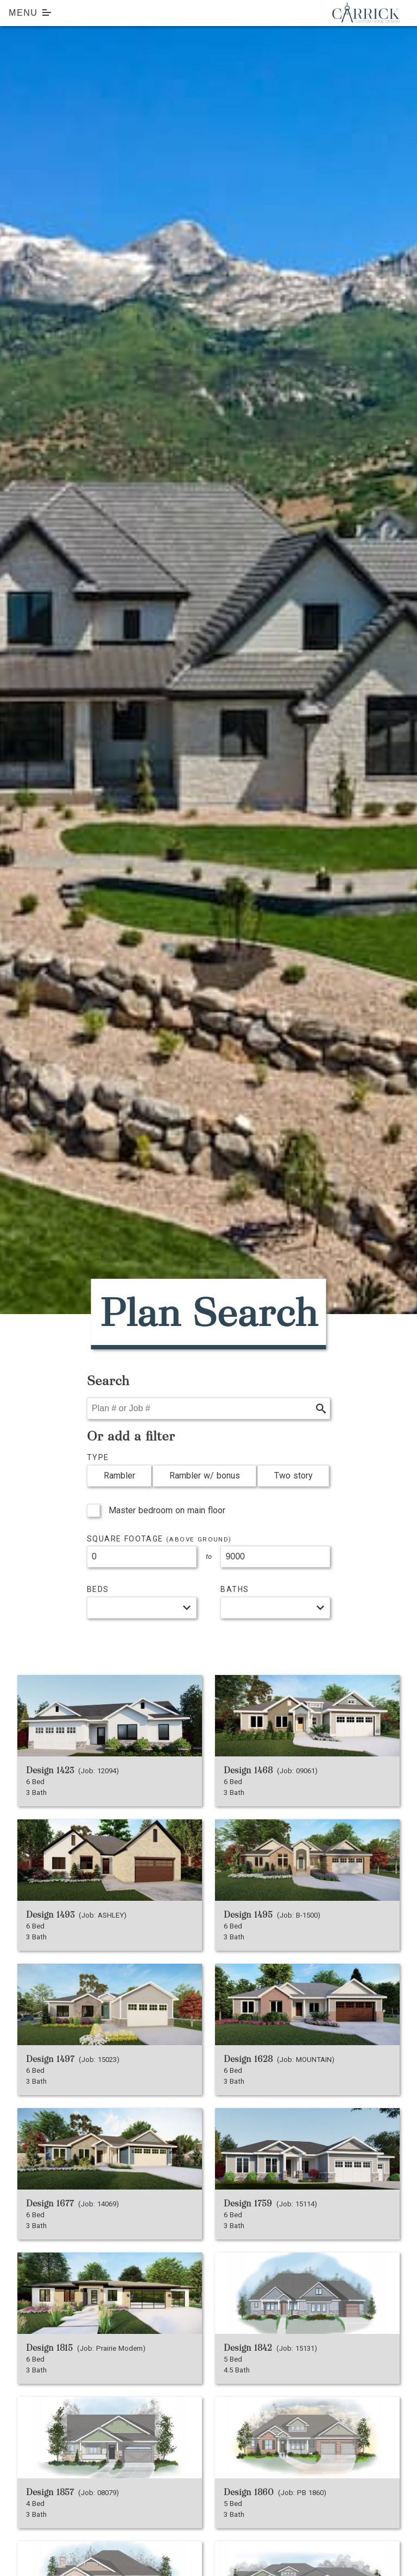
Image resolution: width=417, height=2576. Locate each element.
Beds (98, 1589)
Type (98, 1457)
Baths (234, 1589)
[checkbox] (93, 1510)
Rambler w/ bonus (204, 1475)
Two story (293, 1475)
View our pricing (118, 1632)
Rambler (119, 1475)
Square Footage (159, 1538)
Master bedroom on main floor (167, 1510)
